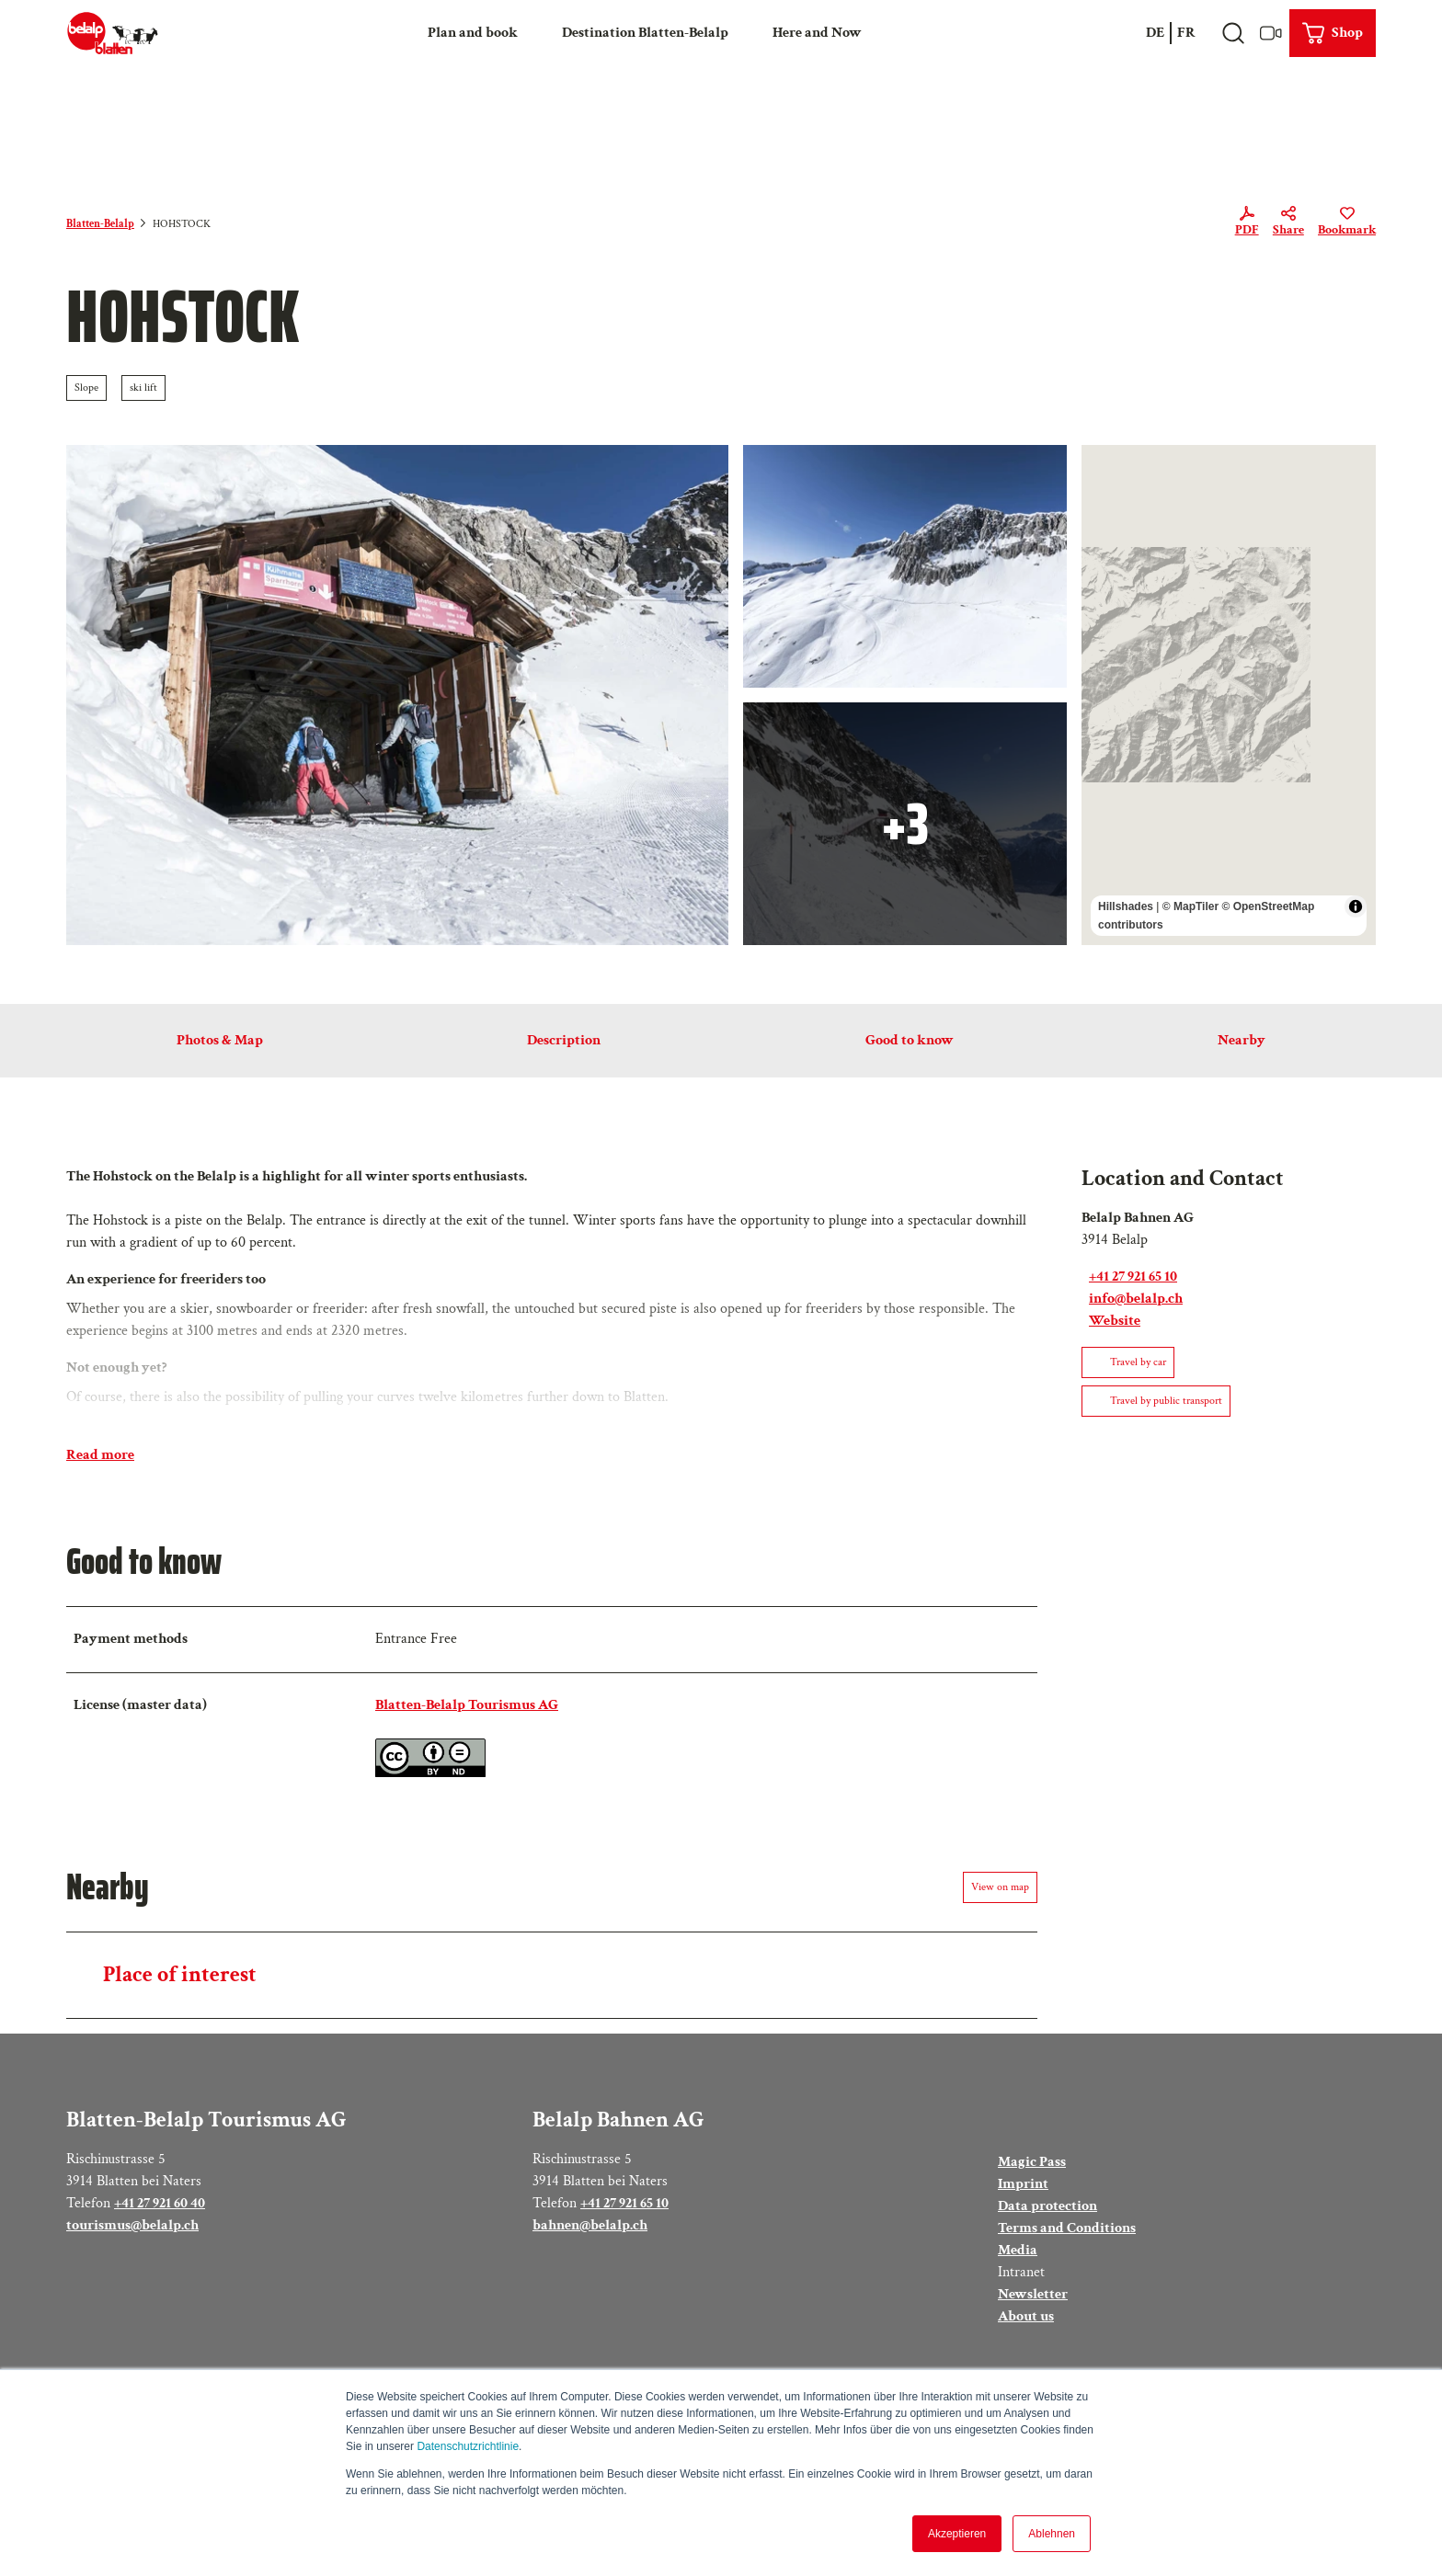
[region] (1229, 695)
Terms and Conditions (1067, 2228)
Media (1017, 2250)
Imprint (1023, 2184)
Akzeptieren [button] (957, 2533)
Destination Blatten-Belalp (645, 32)
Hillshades (1125, 906)
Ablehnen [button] (1051, 2533)
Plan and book (473, 32)
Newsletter (1033, 2294)
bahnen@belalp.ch (589, 2225)
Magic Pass (1032, 2161)
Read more (100, 1455)
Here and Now (817, 32)
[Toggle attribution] (1356, 906)
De (1155, 32)
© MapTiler (1190, 906)
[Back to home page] (112, 33)
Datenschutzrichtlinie (468, 2446)
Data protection (1047, 2206)
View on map (1000, 1887)
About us (1026, 2316)
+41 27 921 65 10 (624, 2203)
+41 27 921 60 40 (159, 2203)
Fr (1186, 32)
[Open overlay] (1233, 33)
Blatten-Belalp (100, 224)
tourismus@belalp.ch (132, 2225)
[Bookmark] (1347, 224)
